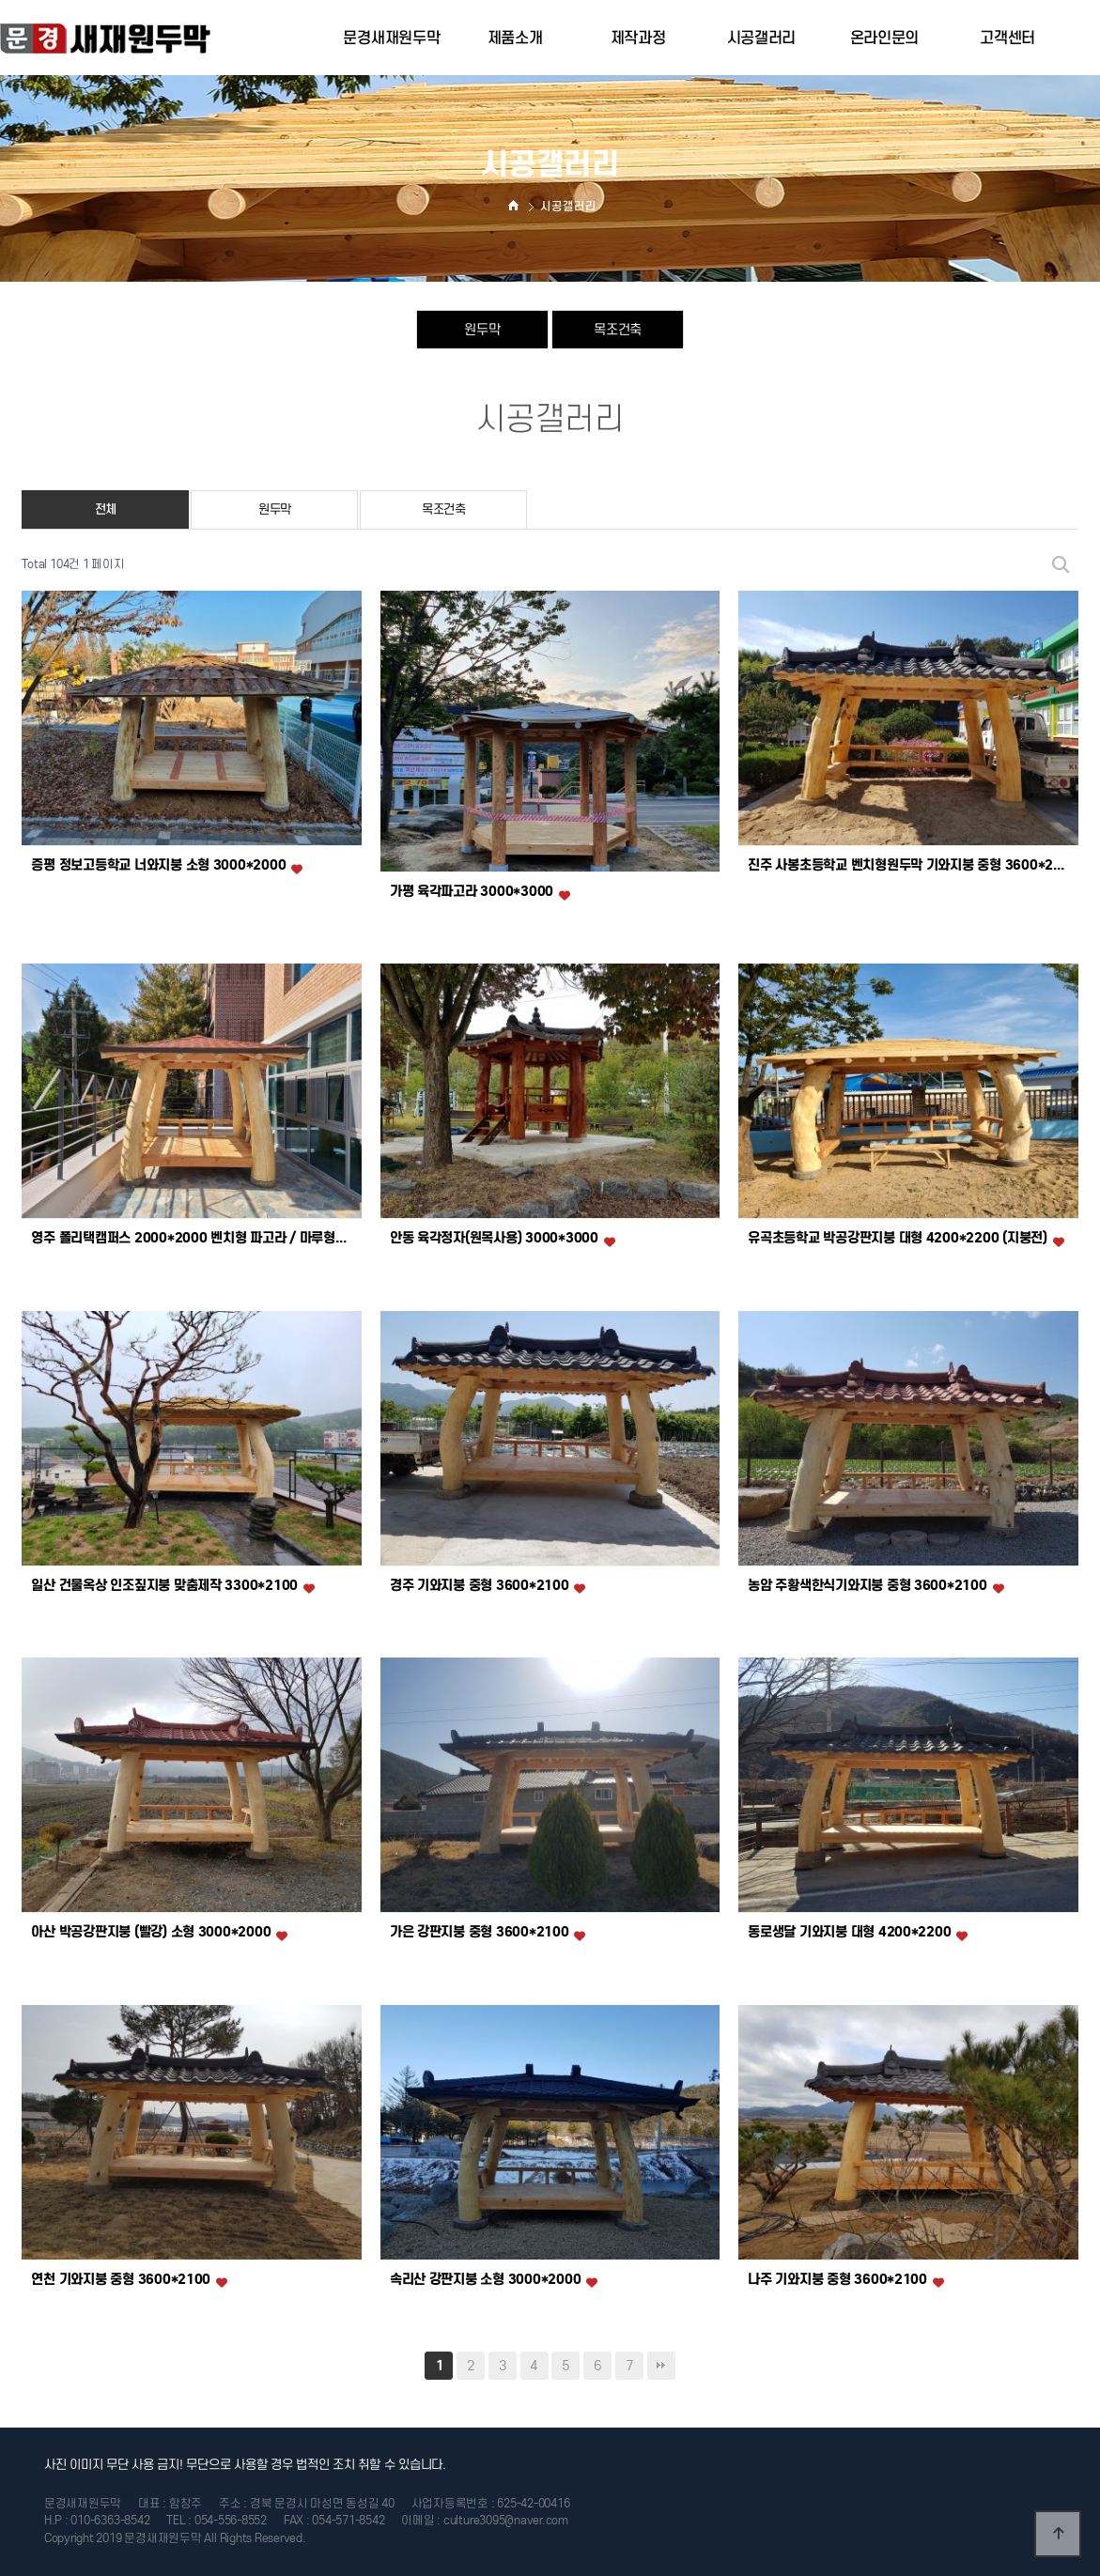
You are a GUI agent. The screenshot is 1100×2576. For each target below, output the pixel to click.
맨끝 (661, 2366)
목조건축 (618, 329)
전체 (105, 509)
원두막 (482, 329)
